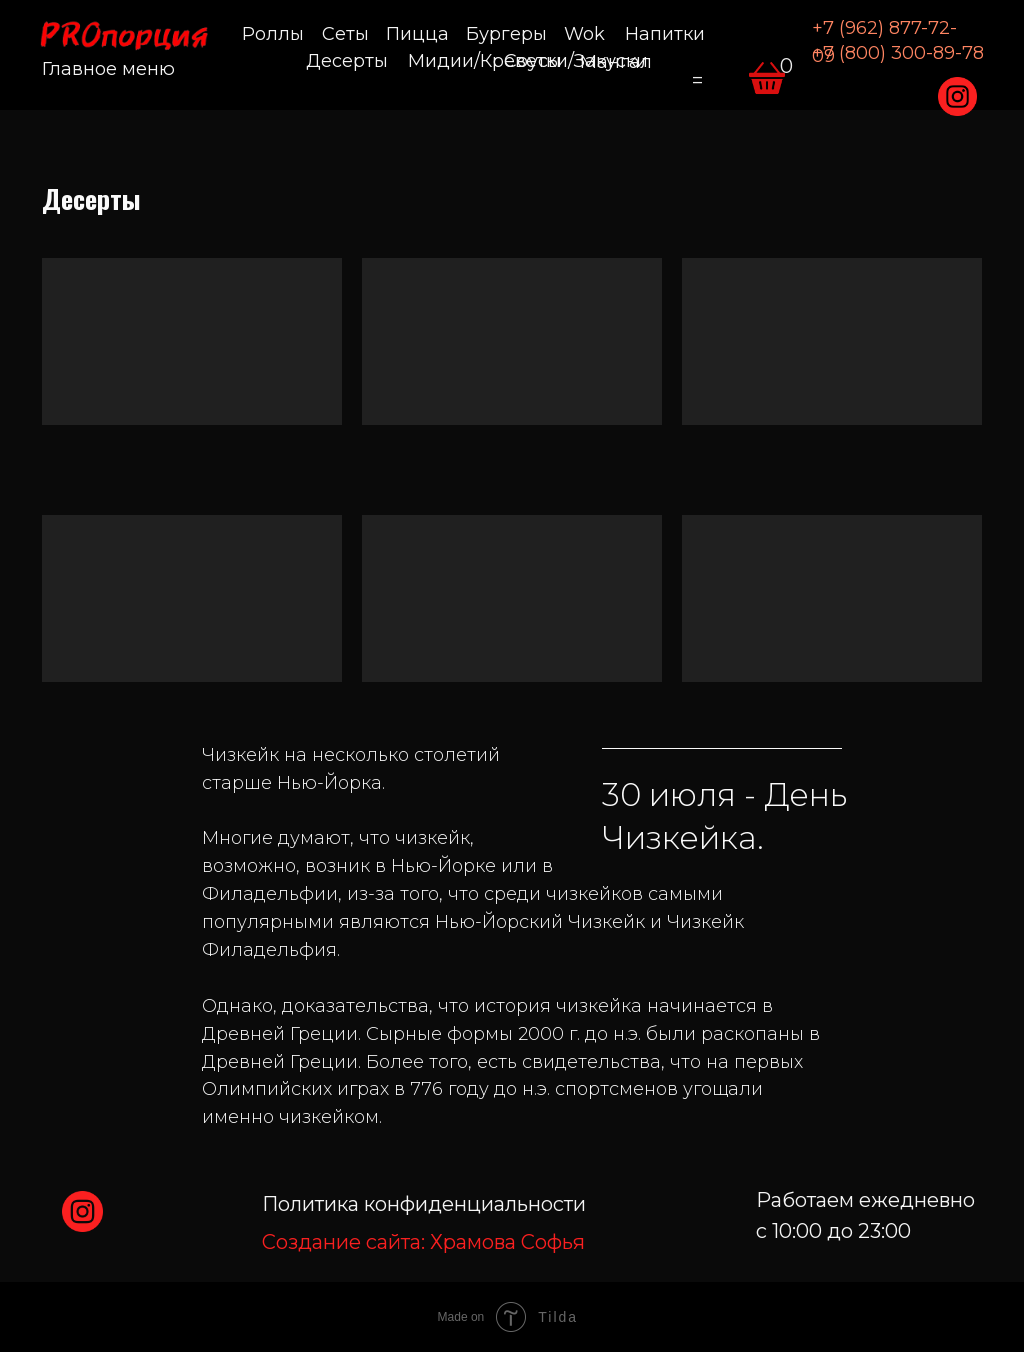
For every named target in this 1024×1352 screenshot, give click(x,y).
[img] (957, 96)
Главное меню (108, 69)
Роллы (273, 34)
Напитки (665, 34)
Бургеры (506, 34)
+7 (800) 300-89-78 (898, 53)
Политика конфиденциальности (424, 1204)
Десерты (347, 61)
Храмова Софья (423, 1242)
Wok (584, 34)
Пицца (417, 34)
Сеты (345, 34)
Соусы (533, 61)
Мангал (616, 62)
